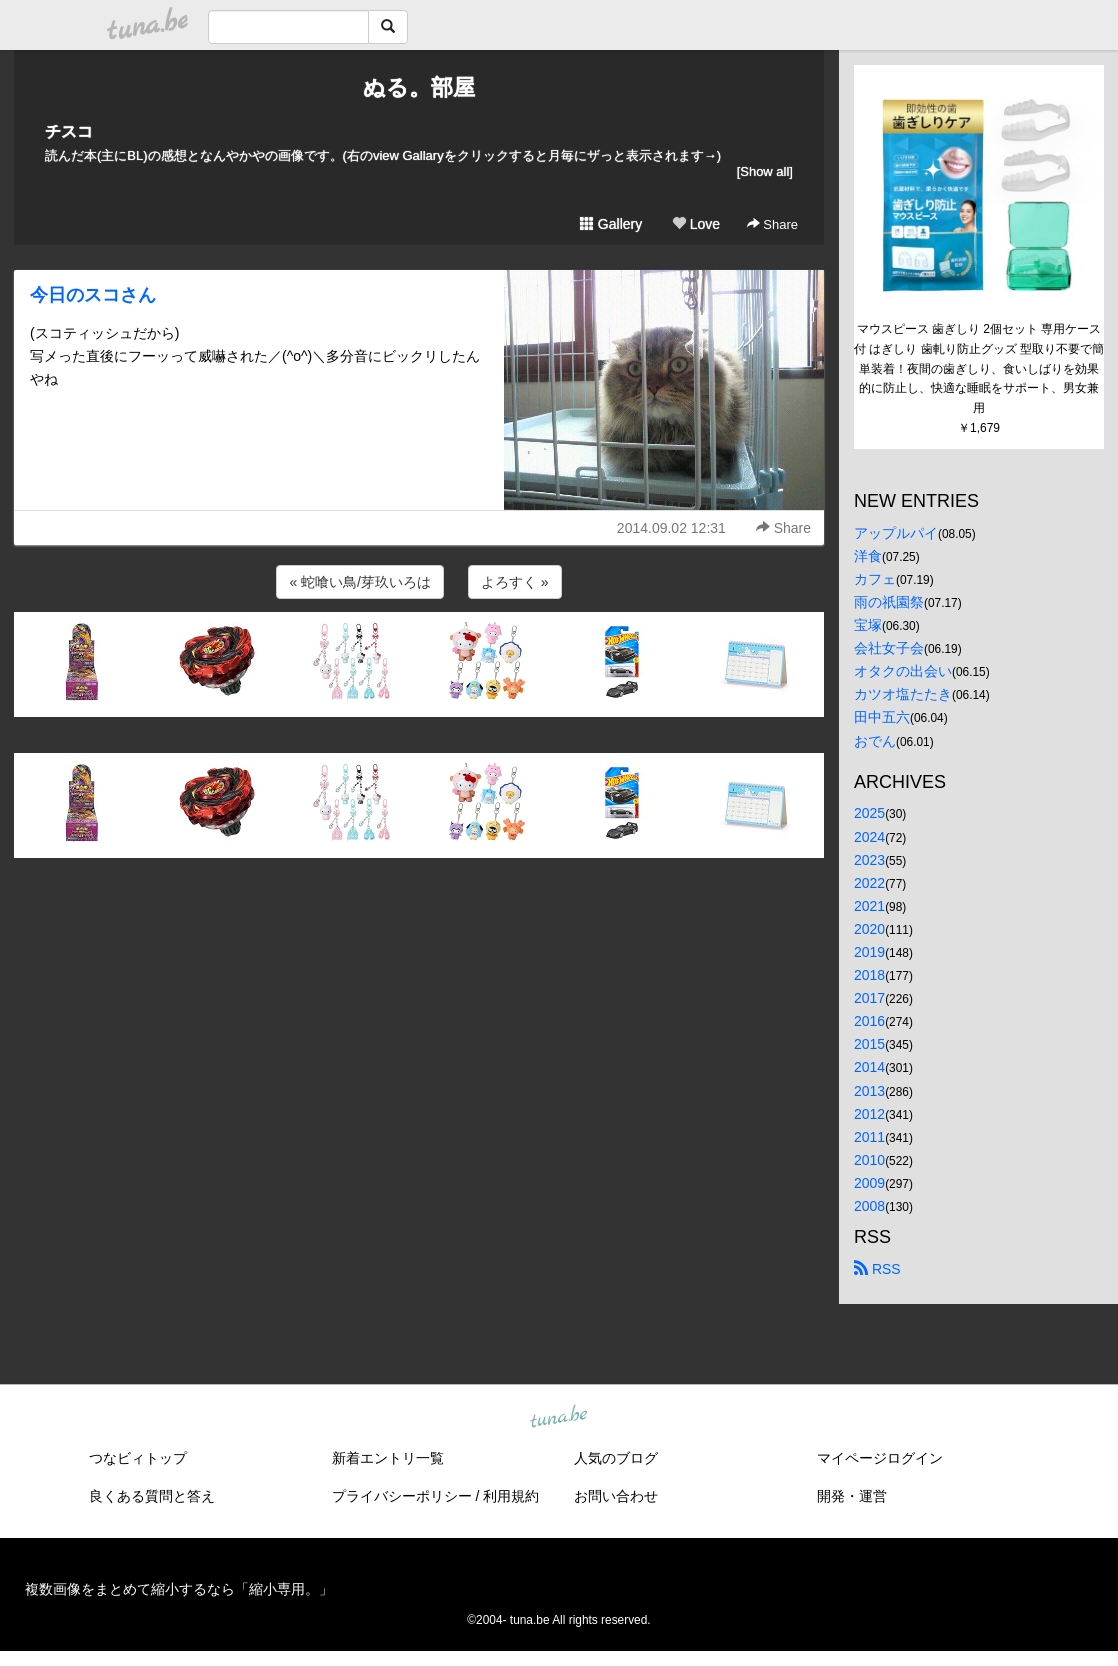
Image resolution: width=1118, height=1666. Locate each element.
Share (772, 224)
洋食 (868, 556)
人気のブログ (616, 1458)
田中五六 (882, 717)
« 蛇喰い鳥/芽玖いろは (360, 582)
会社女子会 (889, 648)
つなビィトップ (138, 1458)
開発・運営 (852, 1496)
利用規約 (511, 1496)
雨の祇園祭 (889, 602)
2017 (869, 998)
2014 (869, 1067)
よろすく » (515, 582)
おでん (875, 741)
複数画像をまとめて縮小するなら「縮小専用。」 (179, 1589)
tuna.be (558, 1418)
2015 (869, 1044)
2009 (869, 1183)
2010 (869, 1160)
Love (696, 224)
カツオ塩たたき (903, 694)
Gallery (611, 224)
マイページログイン (880, 1458)
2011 (869, 1137)
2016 (869, 1021)
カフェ (875, 579)
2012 (869, 1114)
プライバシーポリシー (402, 1496)
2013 (869, 1091)
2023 (869, 860)
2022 (869, 883)
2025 (869, 813)
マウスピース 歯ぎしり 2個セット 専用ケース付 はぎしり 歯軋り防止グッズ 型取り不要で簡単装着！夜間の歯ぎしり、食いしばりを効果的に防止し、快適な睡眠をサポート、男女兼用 (979, 368)
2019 (869, 952)
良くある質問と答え (152, 1496)
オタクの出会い (903, 671)
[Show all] (765, 171)
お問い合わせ (616, 1496)
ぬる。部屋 (419, 87)
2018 (869, 975)
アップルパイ (896, 533)
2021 (869, 906)
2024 (869, 837)
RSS (877, 1269)
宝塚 (868, 625)
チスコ (69, 131)
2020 (869, 929)
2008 (869, 1206)
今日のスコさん (93, 295)
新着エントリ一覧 (388, 1458)
